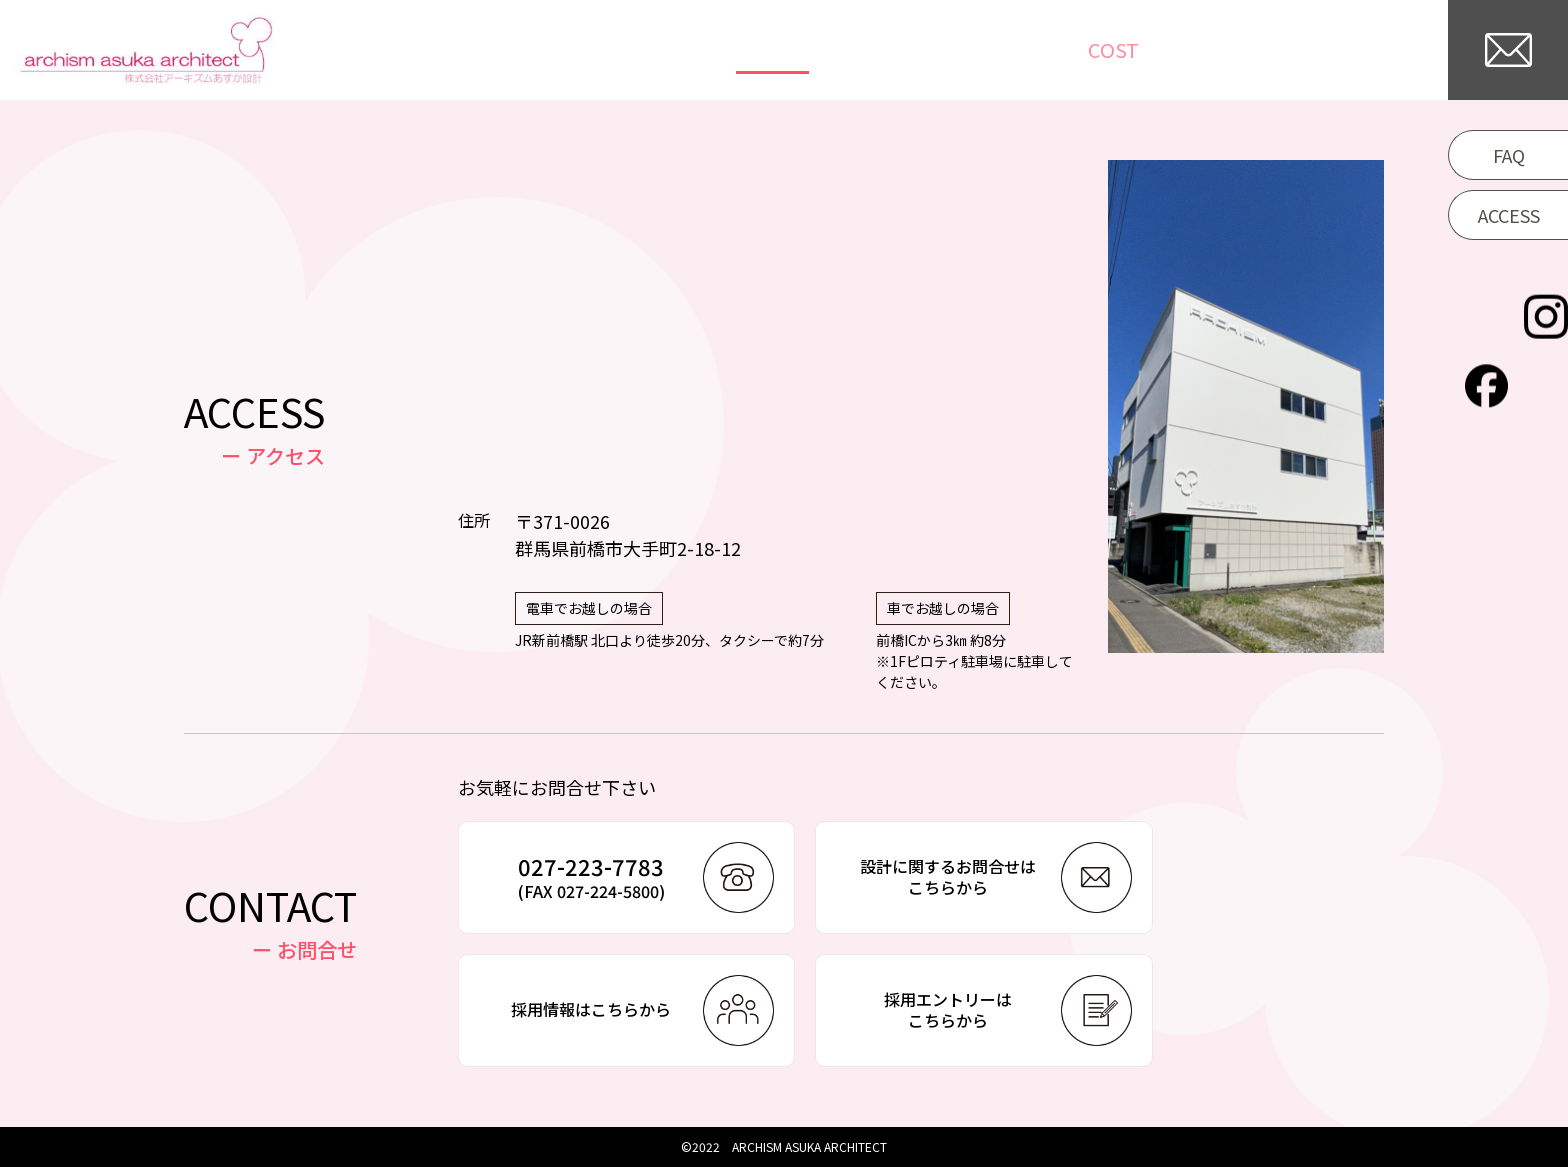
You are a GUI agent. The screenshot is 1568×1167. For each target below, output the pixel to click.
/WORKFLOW (1203, 50)
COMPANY (1367, 50)
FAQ (1509, 155)
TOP (742, 50)
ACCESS (1509, 215)
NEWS (938, 50)
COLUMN (1044, 50)
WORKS (836, 50)
